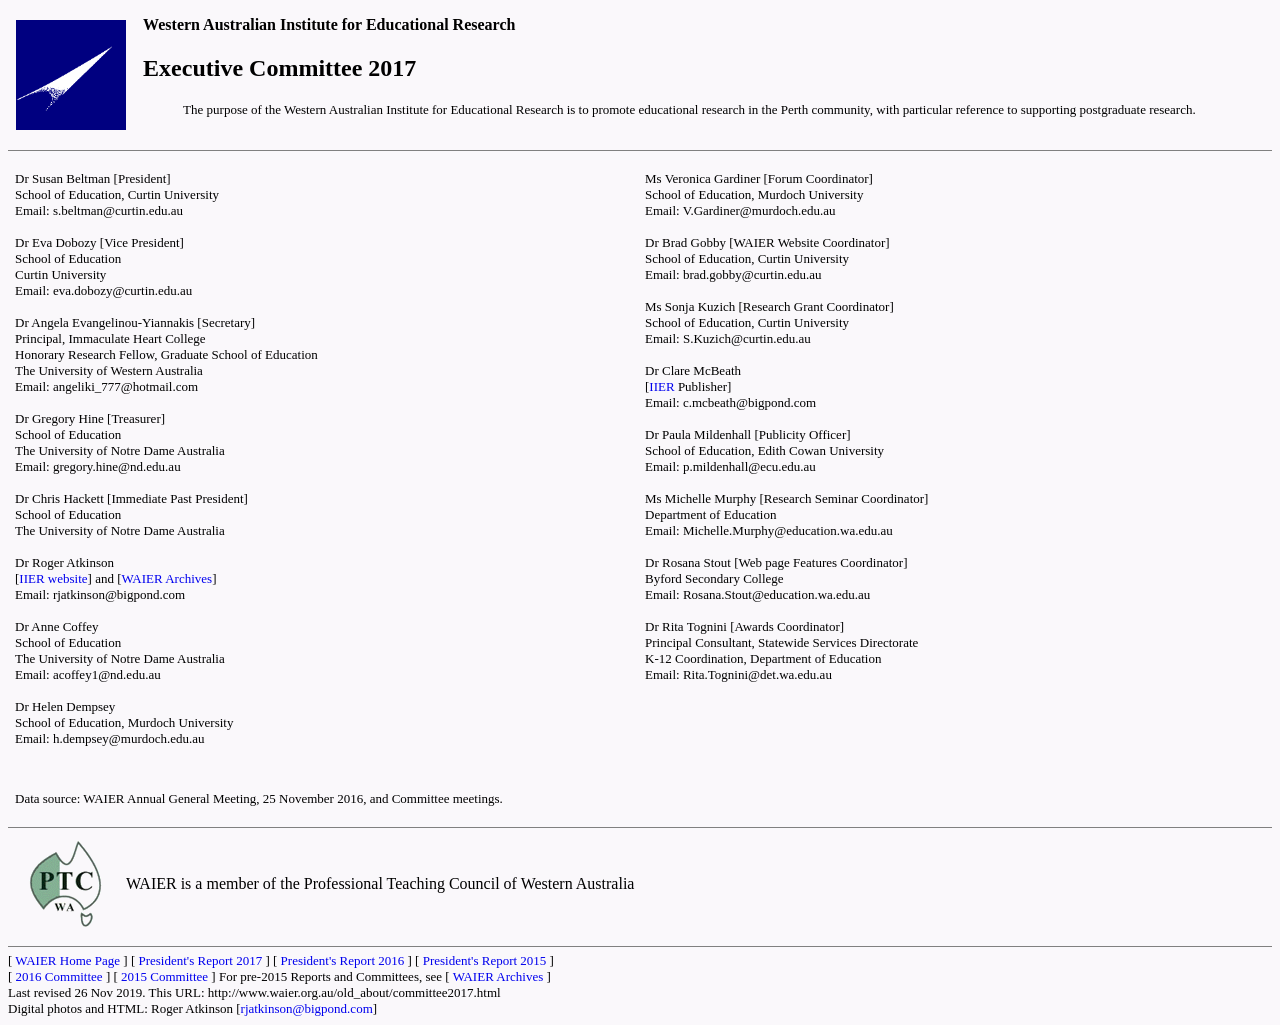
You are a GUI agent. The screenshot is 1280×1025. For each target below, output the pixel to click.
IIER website (53, 578)
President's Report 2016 (343, 960)
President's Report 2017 (200, 960)
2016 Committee (59, 976)
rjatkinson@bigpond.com (307, 1008)
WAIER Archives (167, 578)
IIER (661, 386)
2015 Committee (164, 976)
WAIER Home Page (67, 960)
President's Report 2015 (485, 960)
